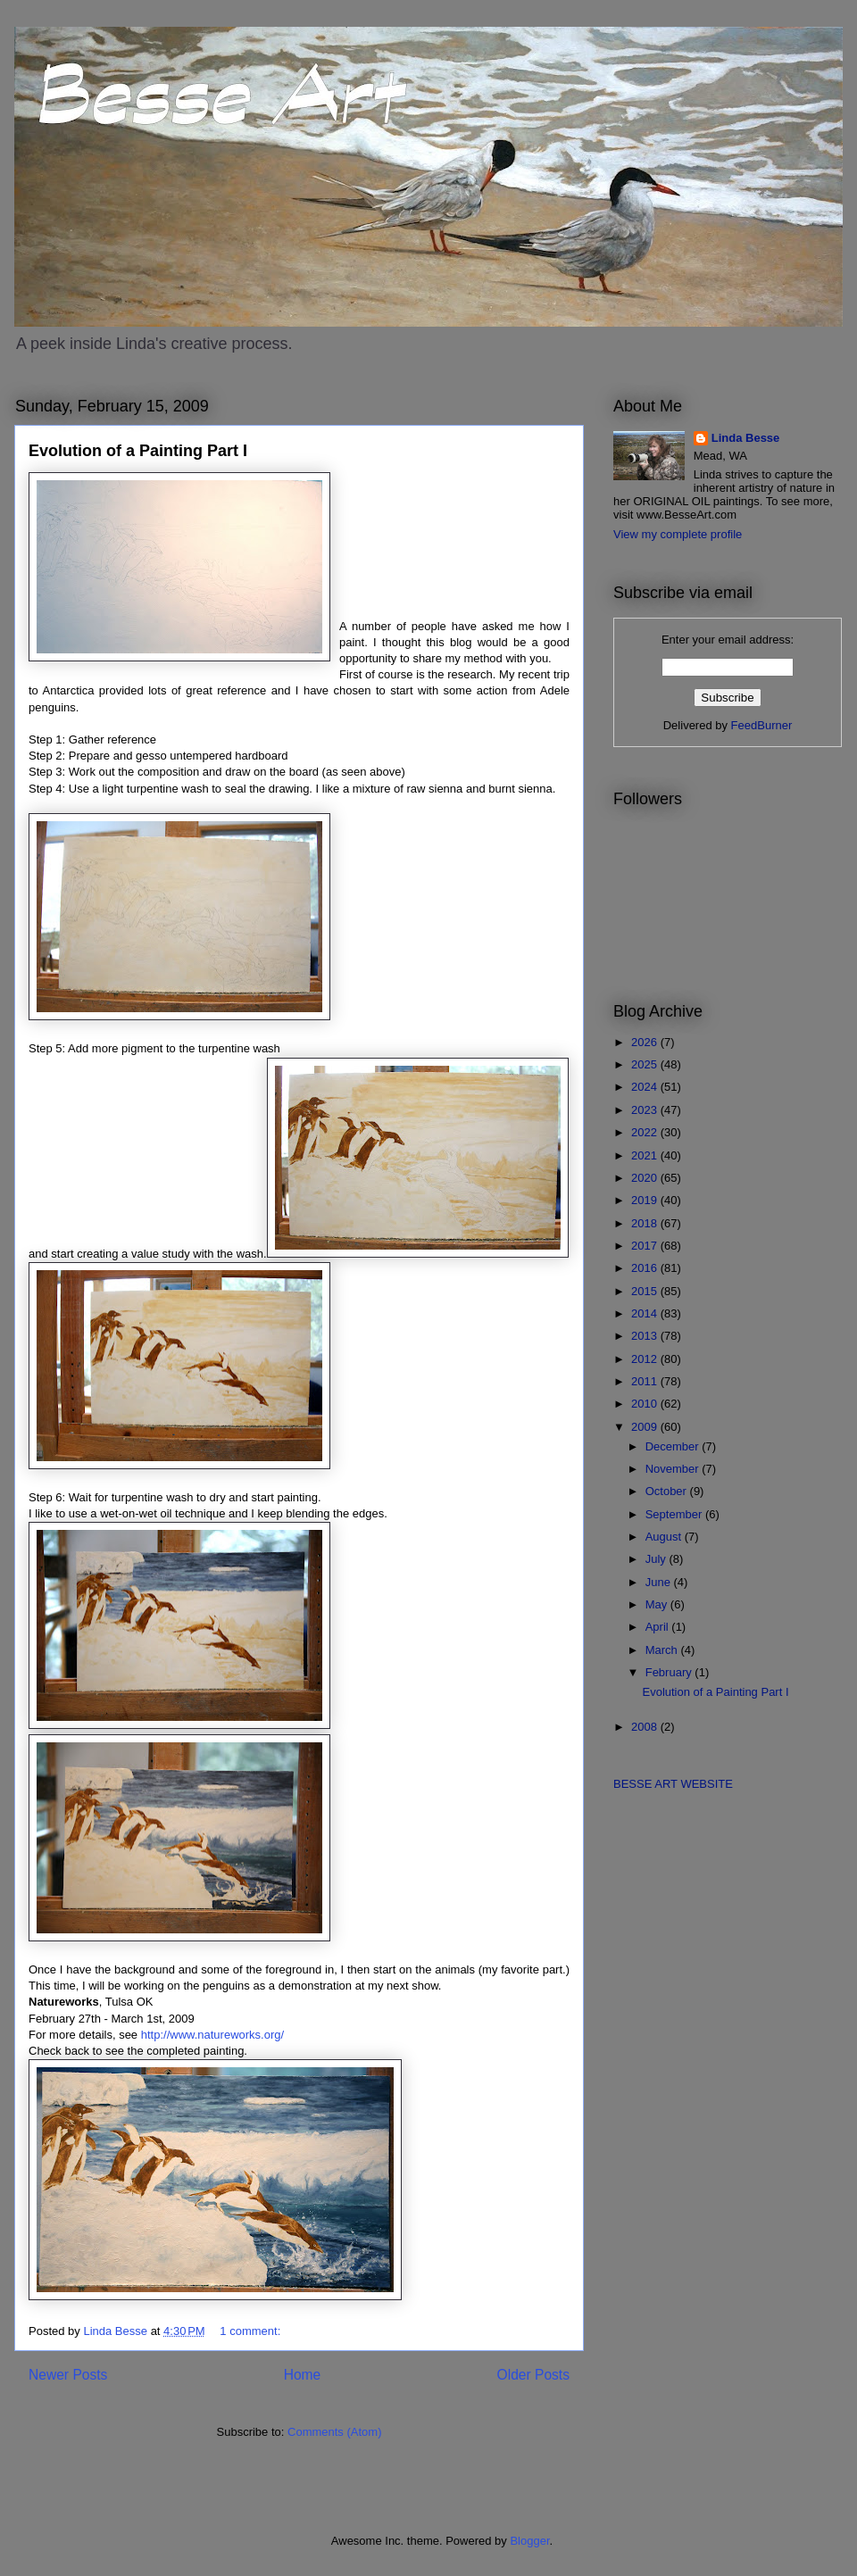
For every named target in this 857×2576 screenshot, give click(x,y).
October (667, 1491)
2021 (646, 1155)
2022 (646, 1132)
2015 (646, 1291)
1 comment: (252, 2331)
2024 (646, 1086)
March (663, 1650)
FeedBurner (762, 725)
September (675, 1514)
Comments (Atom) (334, 2432)
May (657, 1604)
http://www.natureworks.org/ (212, 2034)
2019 (646, 1200)
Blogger (529, 2540)
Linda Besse (745, 438)
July (657, 1559)
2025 (646, 1064)
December (674, 1446)
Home (302, 2374)
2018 (646, 1223)
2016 (646, 1268)
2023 (646, 1110)
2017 (646, 1245)
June (659, 1582)
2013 (646, 1335)
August (665, 1536)
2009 (646, 1426)
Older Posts (533, 2374)
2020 (646, 1177)
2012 (646, 1359)
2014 (646, 1313)
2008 (646, 1726)
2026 (646, 1042)
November (674, 1468)
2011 (646, 1381)
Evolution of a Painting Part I (138, 451)
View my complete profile (677, 534)
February (670, 1672)
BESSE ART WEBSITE (673, 1784)
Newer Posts (68, 2374)
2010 (646, 1403)
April (658, 1626)
